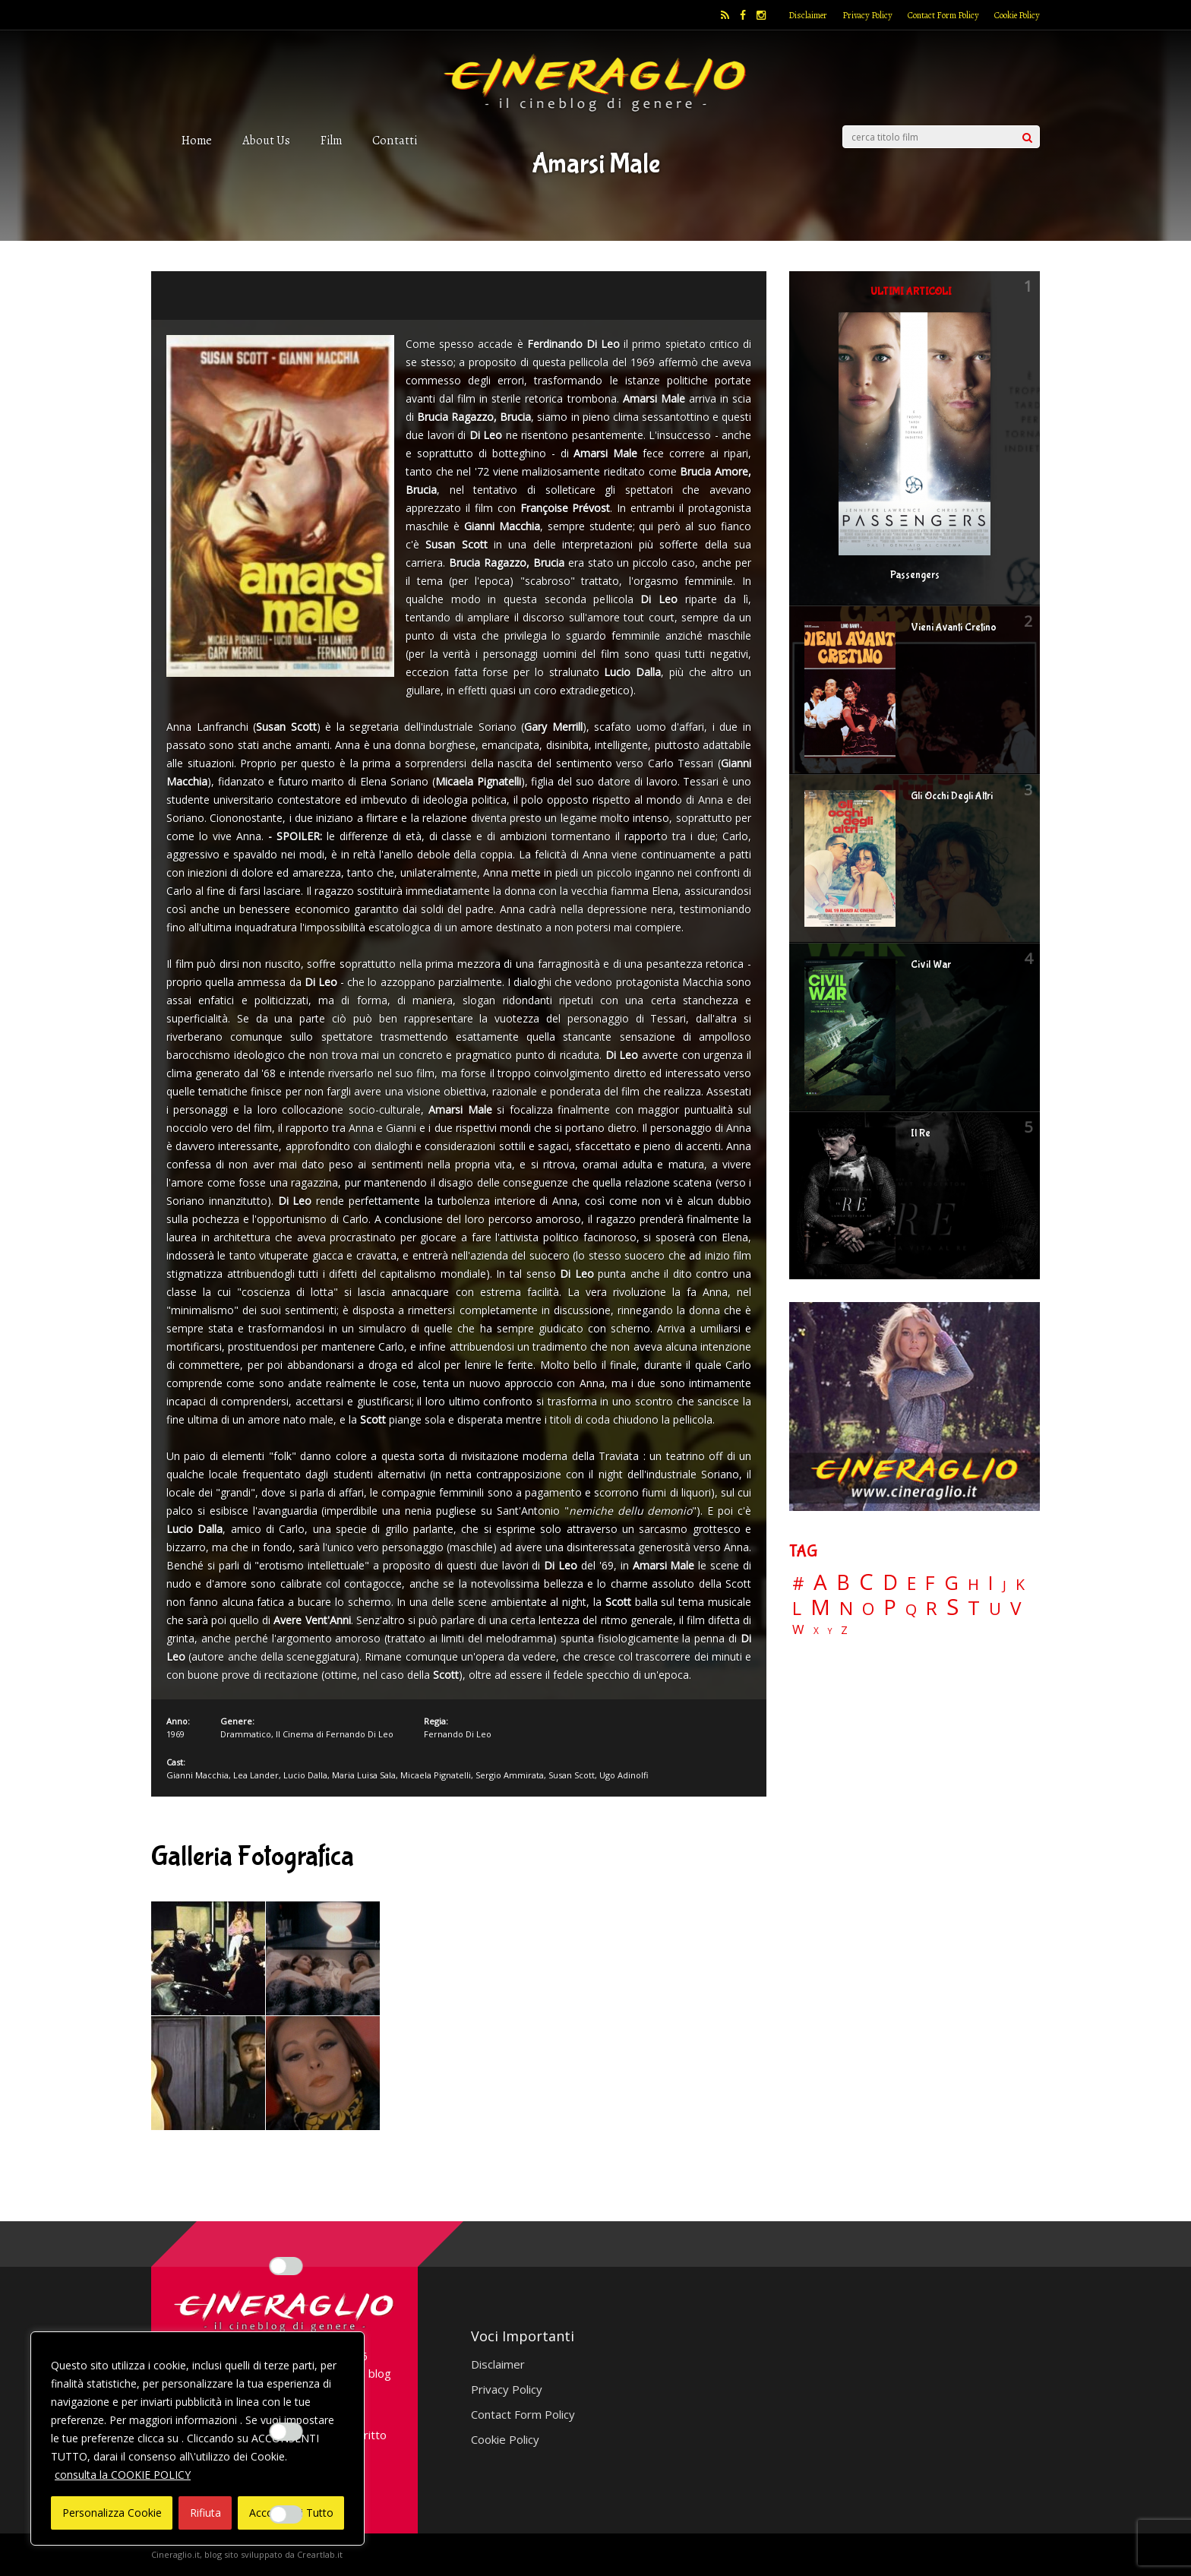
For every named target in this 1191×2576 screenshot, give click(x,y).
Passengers (915, 575)
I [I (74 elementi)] (991, 1582)
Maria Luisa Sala (364, 1775)
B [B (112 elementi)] (843, 1582)
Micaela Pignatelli (435, 1775)
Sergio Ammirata (509, 1775)
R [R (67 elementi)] (931, 1608)
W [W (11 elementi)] (798, 1629)
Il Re (920, 1133)
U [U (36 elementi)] (995, 1609)
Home (197, 140)
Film (331, 140)
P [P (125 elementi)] (889, 1607)
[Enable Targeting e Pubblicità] (286, 2514)
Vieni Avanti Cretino (954, 627)
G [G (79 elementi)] (951, 1582)
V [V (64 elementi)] (1015, 1608)
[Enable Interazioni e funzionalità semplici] (286, 2266)
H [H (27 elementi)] (973, 1584)
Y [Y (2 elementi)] (830, 1631)
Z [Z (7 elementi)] (844, 1630)
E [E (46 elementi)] (911, 1584)
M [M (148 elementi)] (820, 1606)
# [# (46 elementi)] (798, 1584)
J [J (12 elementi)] (1004, 1585)
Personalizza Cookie (112, 2512)
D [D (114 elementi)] (890, 1582)
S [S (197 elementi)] (952, 1607)
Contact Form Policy (943, 15)
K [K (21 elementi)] (1020, 1584)
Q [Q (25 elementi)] (911, 1609)
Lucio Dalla (305, 1775)
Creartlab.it (320, 2554)
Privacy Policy (867, 15)
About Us (266, 140)
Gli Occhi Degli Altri (952, 796)
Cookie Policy (1017, 15)
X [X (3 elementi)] (816, 1631)
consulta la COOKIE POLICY (123, 2474)
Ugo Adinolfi (623, 1775)
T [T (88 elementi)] (974, 1608)
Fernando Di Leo (457, 1734)
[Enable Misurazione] (286, 2432)
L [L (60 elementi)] (796, 1608)
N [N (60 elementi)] (846, 1608)
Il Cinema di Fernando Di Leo (334, 1734)
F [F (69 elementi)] (930, 1583)
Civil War (931, 965)
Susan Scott (571, 1775)
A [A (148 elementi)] (820, 1581)
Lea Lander (256, 1775)
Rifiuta (205, 2512)
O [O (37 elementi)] (868, 1609)
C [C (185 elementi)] (866, 1582)
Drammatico (245, 1734)
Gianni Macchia (197, 1775)
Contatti (394, 140)
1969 (175, 1734)
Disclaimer (807, 15)
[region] (197, 2438)
